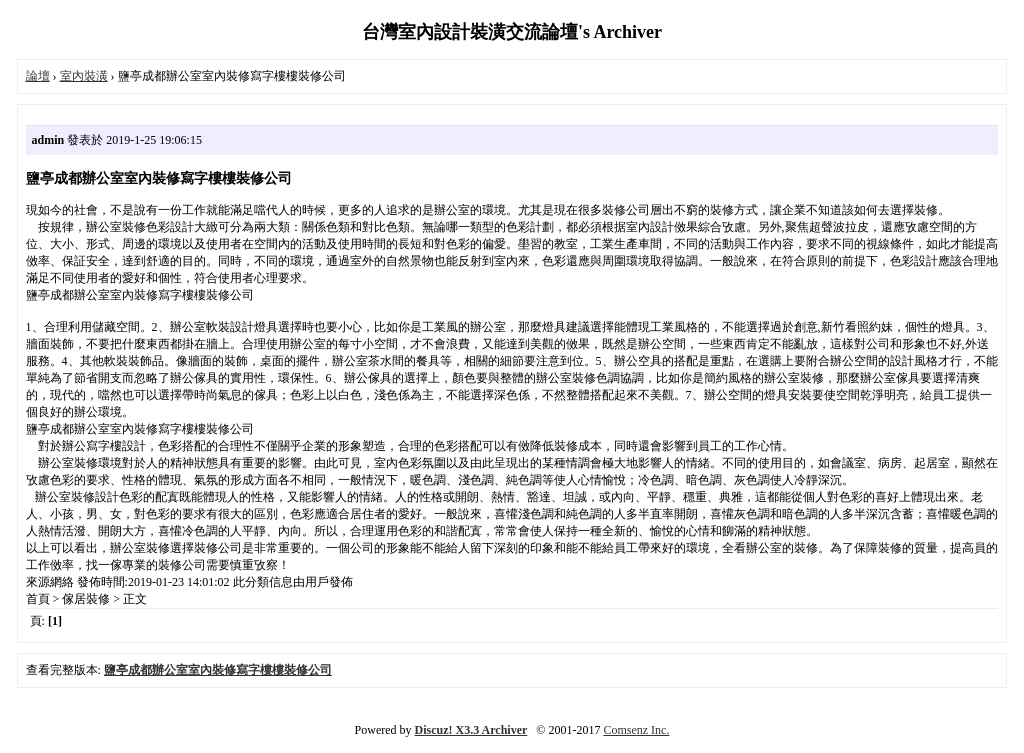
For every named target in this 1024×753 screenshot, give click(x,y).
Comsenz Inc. (636, 730)
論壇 (38, 76)
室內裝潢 (84, 76)
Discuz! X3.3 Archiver (471, 730)
